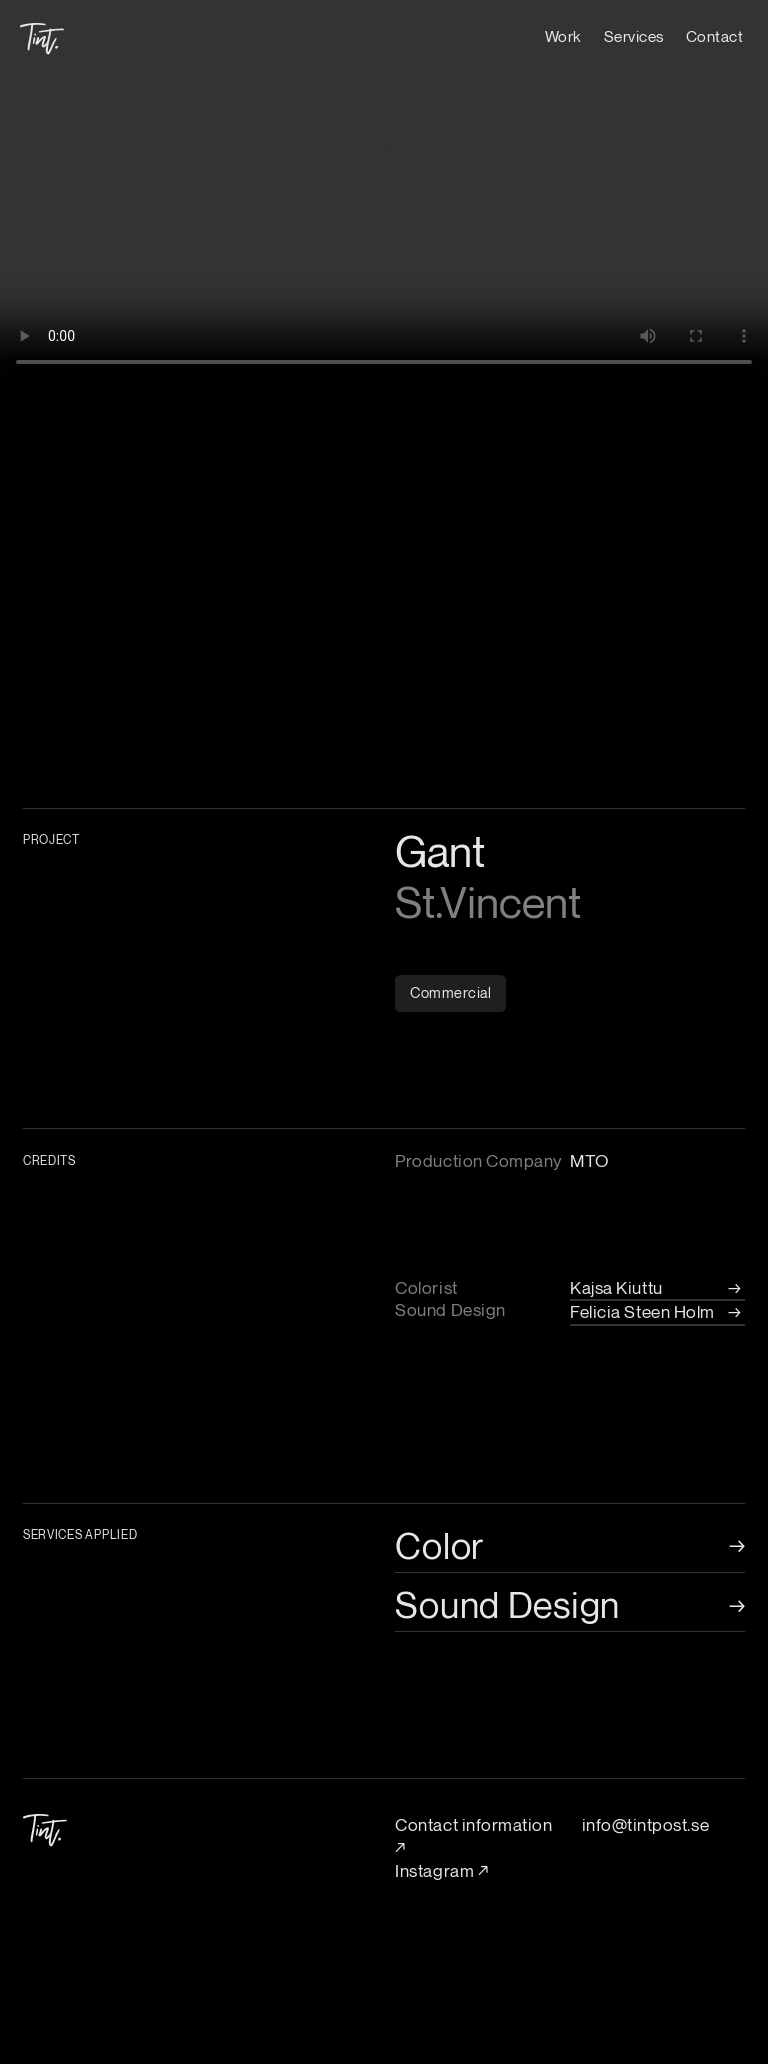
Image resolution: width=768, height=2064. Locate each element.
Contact (715, 36)
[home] (42, 30)
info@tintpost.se (645, 1824)
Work (563, 36)
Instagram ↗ (441, 1870)
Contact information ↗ (473, 1836)
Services (634, 36)
